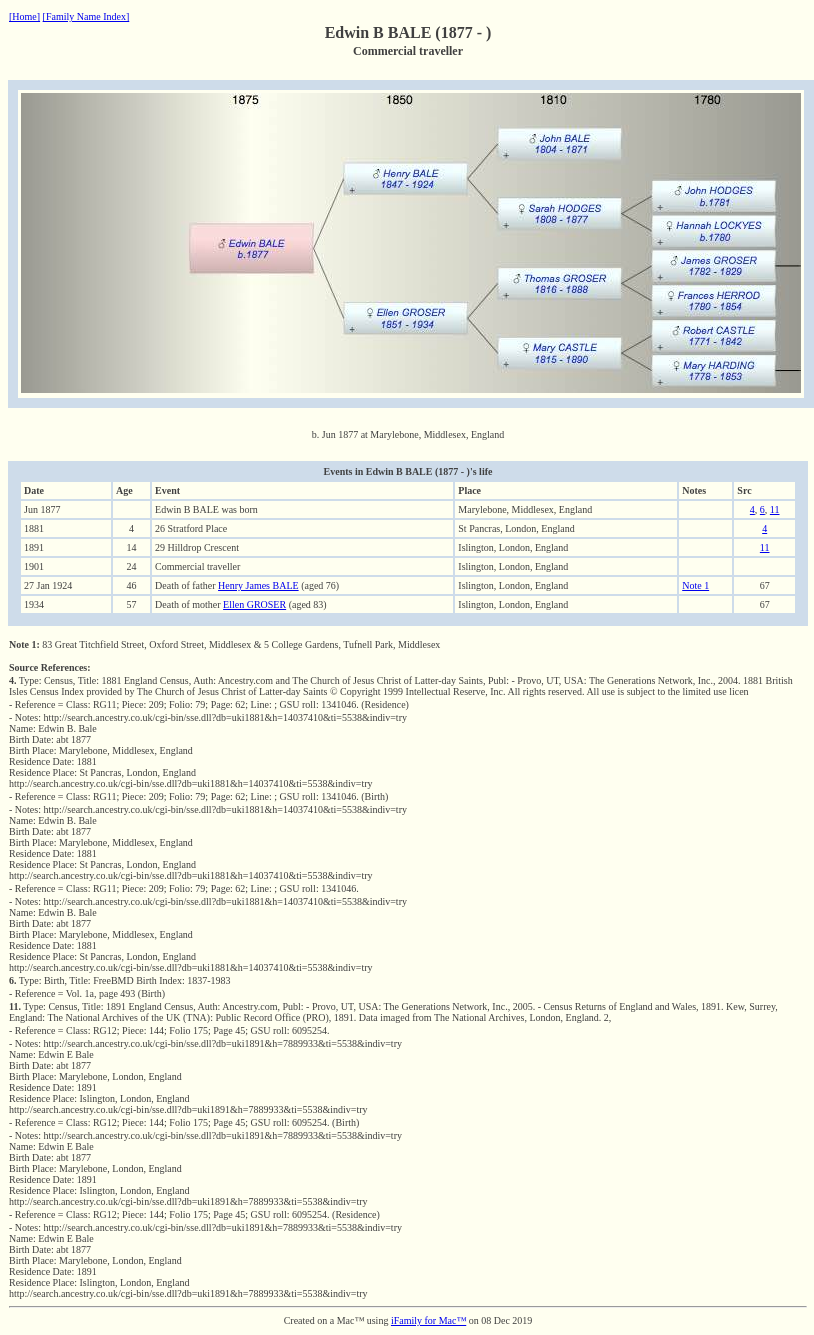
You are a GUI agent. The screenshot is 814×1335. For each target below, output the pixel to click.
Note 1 (695, 585)
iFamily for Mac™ (428, 1320)
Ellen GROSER (254, 604)
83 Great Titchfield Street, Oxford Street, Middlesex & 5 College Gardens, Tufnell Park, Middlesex (224, 644)
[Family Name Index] (86, 16)
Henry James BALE (258, 585)
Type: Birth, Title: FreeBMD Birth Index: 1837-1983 (120, 980)
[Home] (24, 16)
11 (775, 509)
